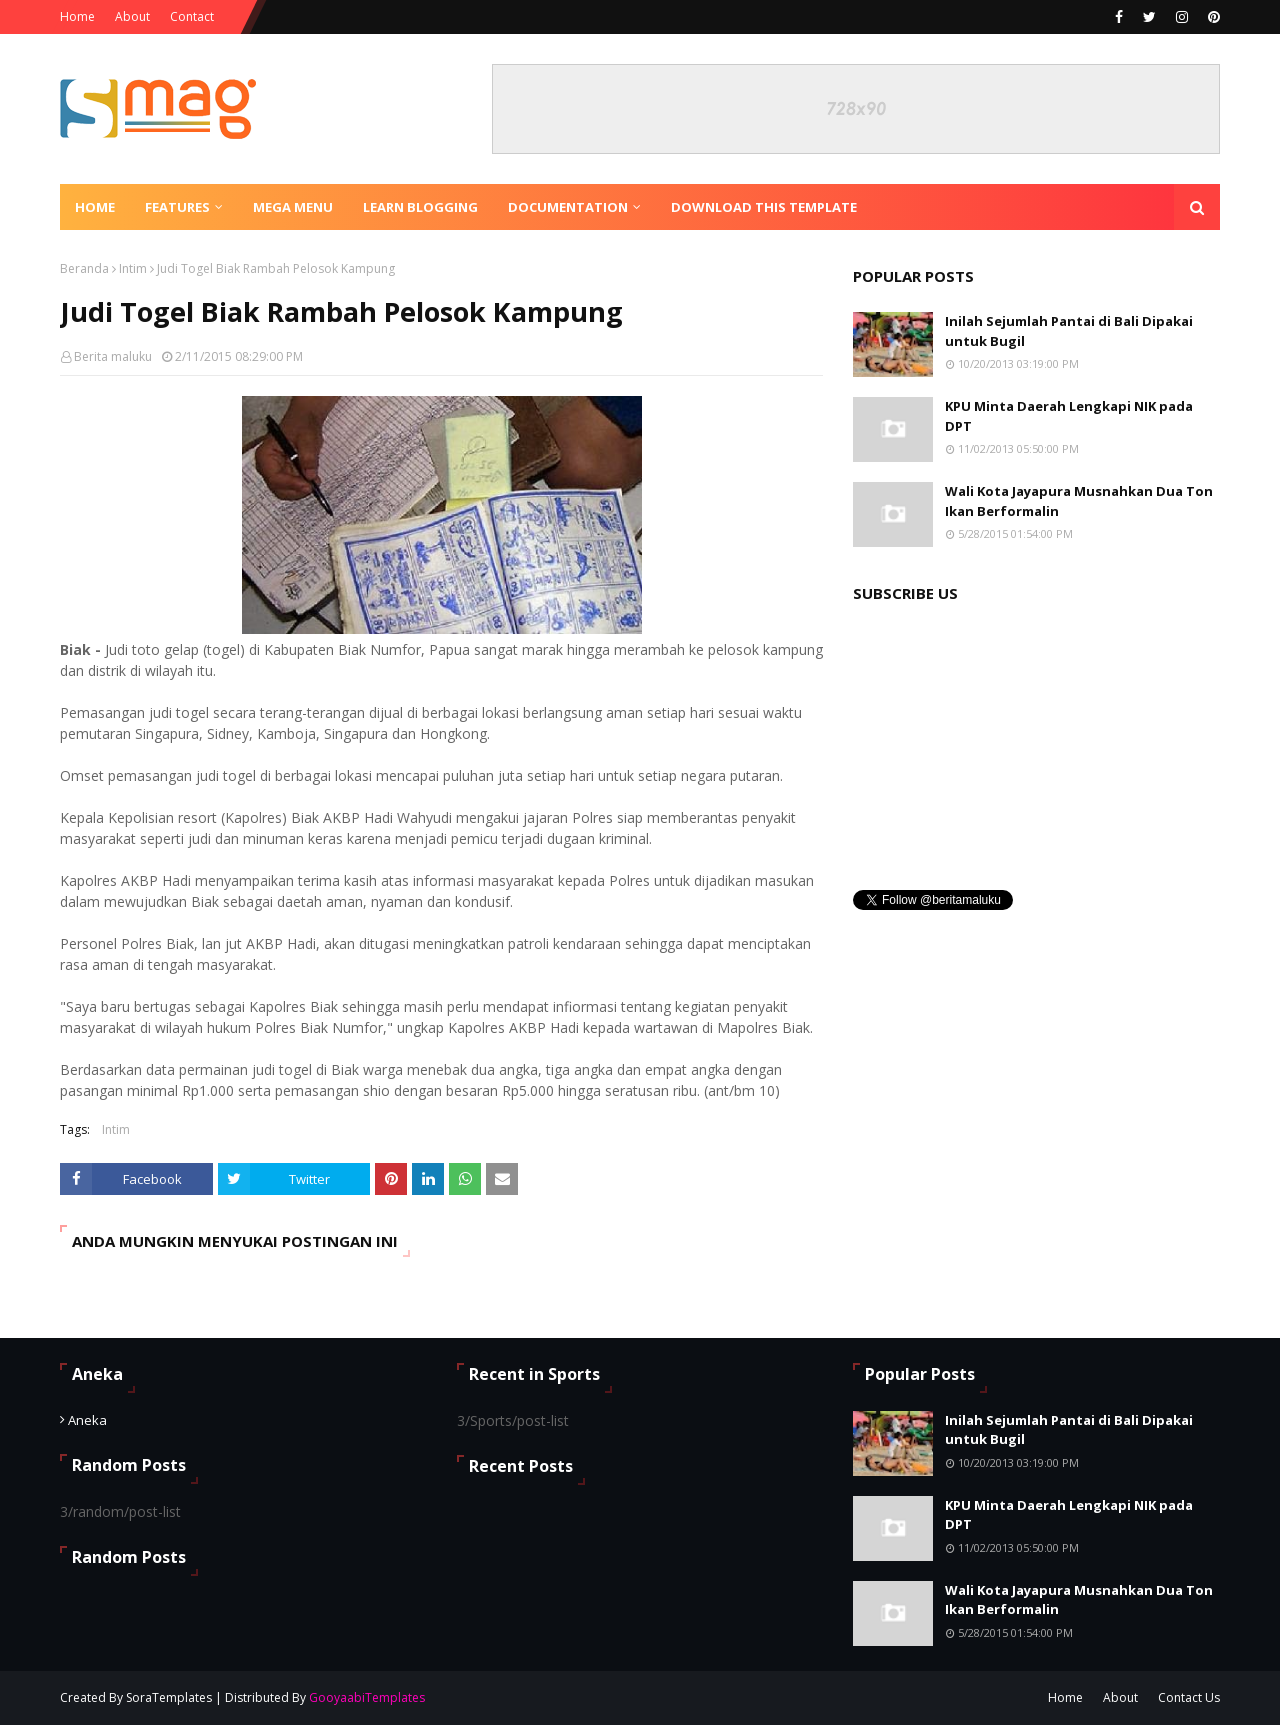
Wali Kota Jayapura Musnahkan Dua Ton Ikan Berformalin (1079, 501)
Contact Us (1189, 1697)
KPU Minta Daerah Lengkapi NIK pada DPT (1069, 416)
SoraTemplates (169, 1697)
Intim (133, 268)
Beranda (84, 268)
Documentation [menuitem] (568, 207)
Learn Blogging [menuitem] (420, 207)
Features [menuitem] (177, 207)
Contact (192, 16)
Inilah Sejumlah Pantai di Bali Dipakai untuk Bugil (1069, 331)
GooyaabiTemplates (367, 1697)
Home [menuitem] (95, 207)
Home (77, 16)
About (132, 16)
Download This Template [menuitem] (764, 207)
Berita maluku (113, 356)
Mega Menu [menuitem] (293, 207)
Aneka (87, 1420)
